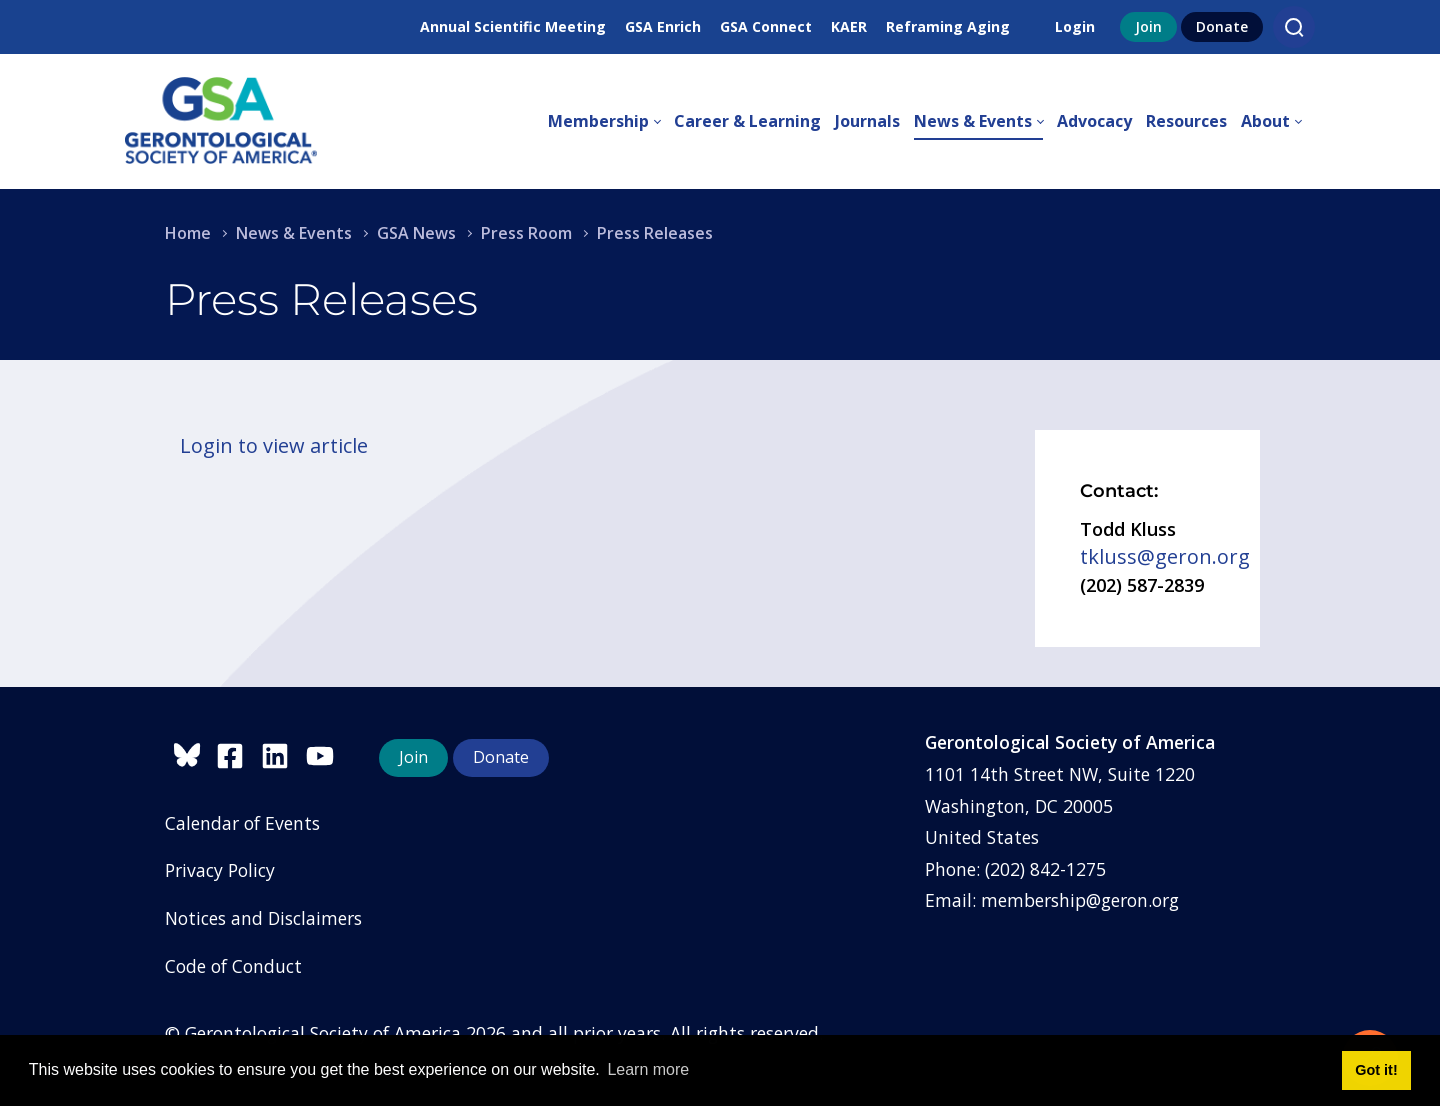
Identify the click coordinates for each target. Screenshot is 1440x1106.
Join (1148, 26)
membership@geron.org (1080, 900)
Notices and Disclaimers (263, 918)
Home (188, 233)
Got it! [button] (1376, 1070)
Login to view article (274, 445)
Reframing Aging (948, 26)
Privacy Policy (220, 870)
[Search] (1294, 27)
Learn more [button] (648, 1069)
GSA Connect (766, 26)
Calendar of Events (242, 823)
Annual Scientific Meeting (513, 26)
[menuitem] (611, 122)
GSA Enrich (663, 26)
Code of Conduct (233, 966)
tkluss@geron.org (1165, 556)
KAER (849, 26)
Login (1075, 26)
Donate (1222, 26)
